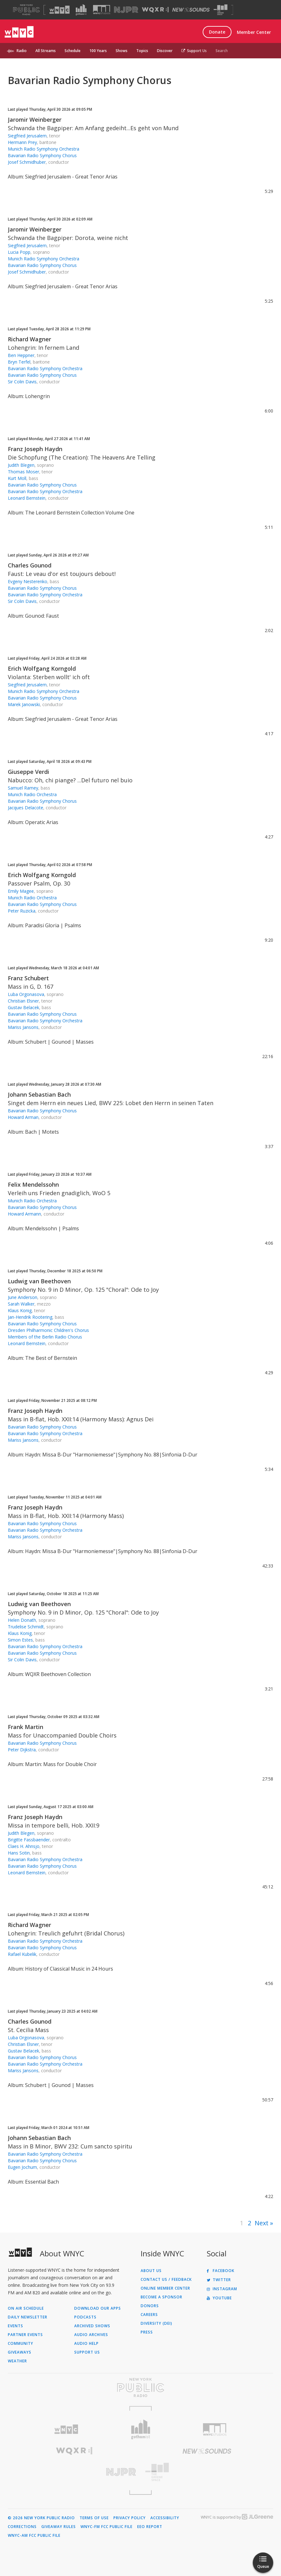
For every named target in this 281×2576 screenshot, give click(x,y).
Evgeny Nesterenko (27, 581)
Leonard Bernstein (26, 498)
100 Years (98, 50)
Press (147, 2332)
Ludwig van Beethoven (39, 1281)
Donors (150, 2306)
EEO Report (149, 2527)
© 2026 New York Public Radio (41, 2518)
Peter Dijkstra (22, 1750)
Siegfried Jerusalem (27, 136)
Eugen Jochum (22, 2167)
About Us (151, 2271)
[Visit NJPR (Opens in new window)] (126, 10)
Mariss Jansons (23, 1027)
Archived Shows (92, 2326)
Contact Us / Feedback (166, 2279)
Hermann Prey (22, 142)
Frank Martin (25, 1727)
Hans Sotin (19, 1853)
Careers (149, 2315)
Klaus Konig (20, 1310)
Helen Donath (22, 1620)
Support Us (194, 50)
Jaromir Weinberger (34, 119)
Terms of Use (94, 2518)
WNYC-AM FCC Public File (34, 2535)
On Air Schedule (26, 2308)
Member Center (254, 32)
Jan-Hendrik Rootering (30, 1317)
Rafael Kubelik (22, 1954)
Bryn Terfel (19, 362)
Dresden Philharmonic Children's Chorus (48, 1330)
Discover (165, 50)
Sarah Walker (21, 1304)
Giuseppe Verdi (28, 771)
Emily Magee (21, 891)
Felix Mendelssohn (33, 1184)
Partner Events (25, 2335)
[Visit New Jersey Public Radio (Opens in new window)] (74, 2472)
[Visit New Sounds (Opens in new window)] (191, 10)
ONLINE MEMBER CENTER (165, 2288)
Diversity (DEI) (156, 2323)
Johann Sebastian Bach (39, 1094)
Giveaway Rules (58, 2527)
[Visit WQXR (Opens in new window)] (155, 10)
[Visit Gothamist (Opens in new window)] (81, 9)
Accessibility (164, 2518)
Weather (17, 2361)
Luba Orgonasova (26, 994)
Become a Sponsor (161, 2297)
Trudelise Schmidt (26, 1627)
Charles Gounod (29, 565)
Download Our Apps (97, 2308)
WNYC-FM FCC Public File (107, 2527)
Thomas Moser (23, 472)
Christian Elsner (23, 1001)
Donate (217, 32)
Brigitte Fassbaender (29, 1840)
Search (222, 50)
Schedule (73, 50)
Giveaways (19, 2352)
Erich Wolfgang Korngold (42, 668)
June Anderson (22, 1297)
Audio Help (86, 2343)
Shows (121, 50)
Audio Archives (91, 2335)
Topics (142, 50)
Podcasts (85, 2317)
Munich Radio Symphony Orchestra (43, 149)
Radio (22, 50)
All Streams (45, 50)
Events (15, 2326)
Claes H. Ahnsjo (23, 1846)
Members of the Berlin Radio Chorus (45, 1337)
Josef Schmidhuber (27, 162)
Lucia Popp (19, 252)
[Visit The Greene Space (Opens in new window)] (220, 9)
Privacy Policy (129, 2518)
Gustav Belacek (23, 1007)
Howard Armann (24, 1214)
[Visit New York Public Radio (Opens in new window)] (140, 2387)
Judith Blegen (21, 465)
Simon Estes (20, 1640)
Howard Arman (23, 1117)
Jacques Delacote (25, 808)
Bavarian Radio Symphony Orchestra (45, 368)
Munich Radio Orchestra (32, 794)
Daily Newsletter (27, 2317)
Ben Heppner (21, 355)
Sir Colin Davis (22, 382)
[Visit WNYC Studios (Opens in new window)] (101, 9)
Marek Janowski (24, 704)
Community (20, 2343)
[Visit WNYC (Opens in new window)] (59, 10)
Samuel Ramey (23, 788)
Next (261, 2223)
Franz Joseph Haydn (35, 449)
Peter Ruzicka (21, 911)
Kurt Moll (17, 478)
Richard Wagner (29, 339)
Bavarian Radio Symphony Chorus (42, 155)
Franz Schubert (28, 978)
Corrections (22, 2527)
